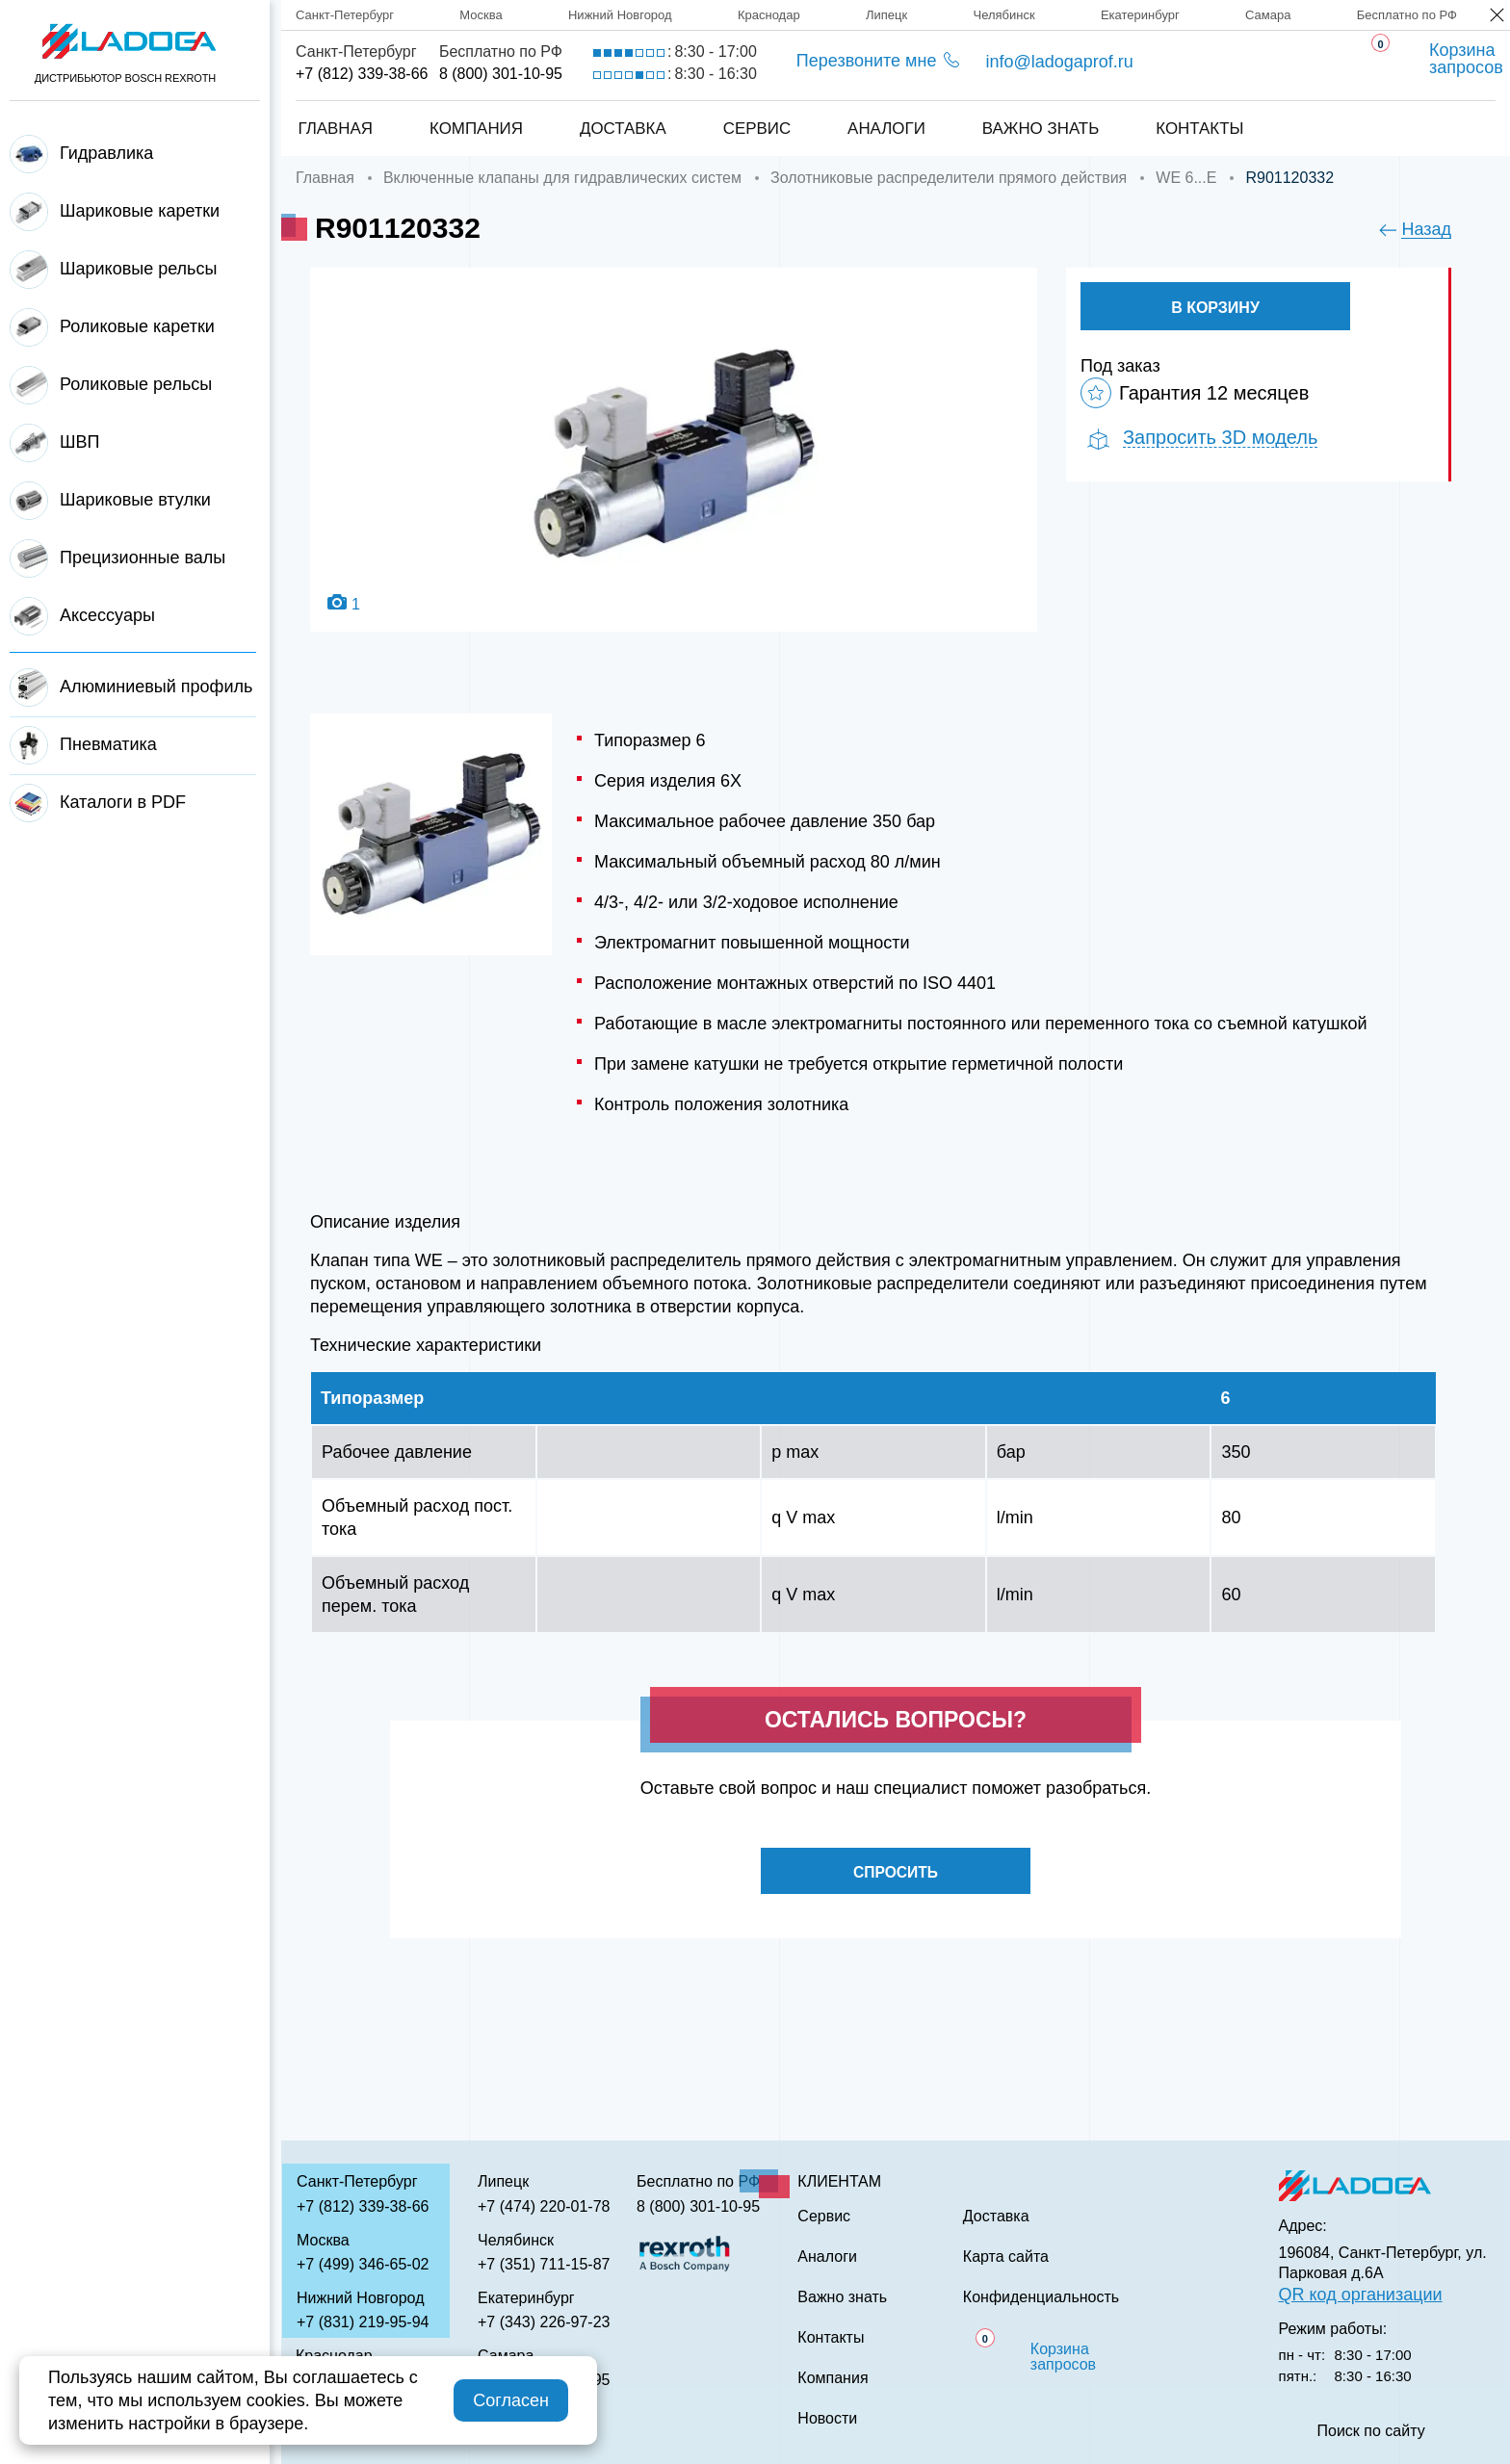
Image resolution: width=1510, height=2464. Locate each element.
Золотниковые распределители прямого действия (948, 177)
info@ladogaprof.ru (1058, 61)
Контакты (1201, 128)
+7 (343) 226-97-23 (544, 2322)
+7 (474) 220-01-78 (544, 2206)
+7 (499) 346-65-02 (363, 2264)
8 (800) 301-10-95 (500, 73)
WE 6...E (1186, 177)
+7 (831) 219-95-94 (363, 2322)
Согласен (511, 2400)
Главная (334, 128)
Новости (827, 2418)
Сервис (756, 128)
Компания (475, 128)
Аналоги (886, 128)
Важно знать (1041, 128)
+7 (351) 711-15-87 (544, 2264)
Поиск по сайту (1371, 2431)
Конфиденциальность (1041, 2297)
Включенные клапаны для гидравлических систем (562, 177)
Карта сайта (1006, 2257)
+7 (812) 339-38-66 (362, 73)
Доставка (622, 128)
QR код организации (1361, 2294)
